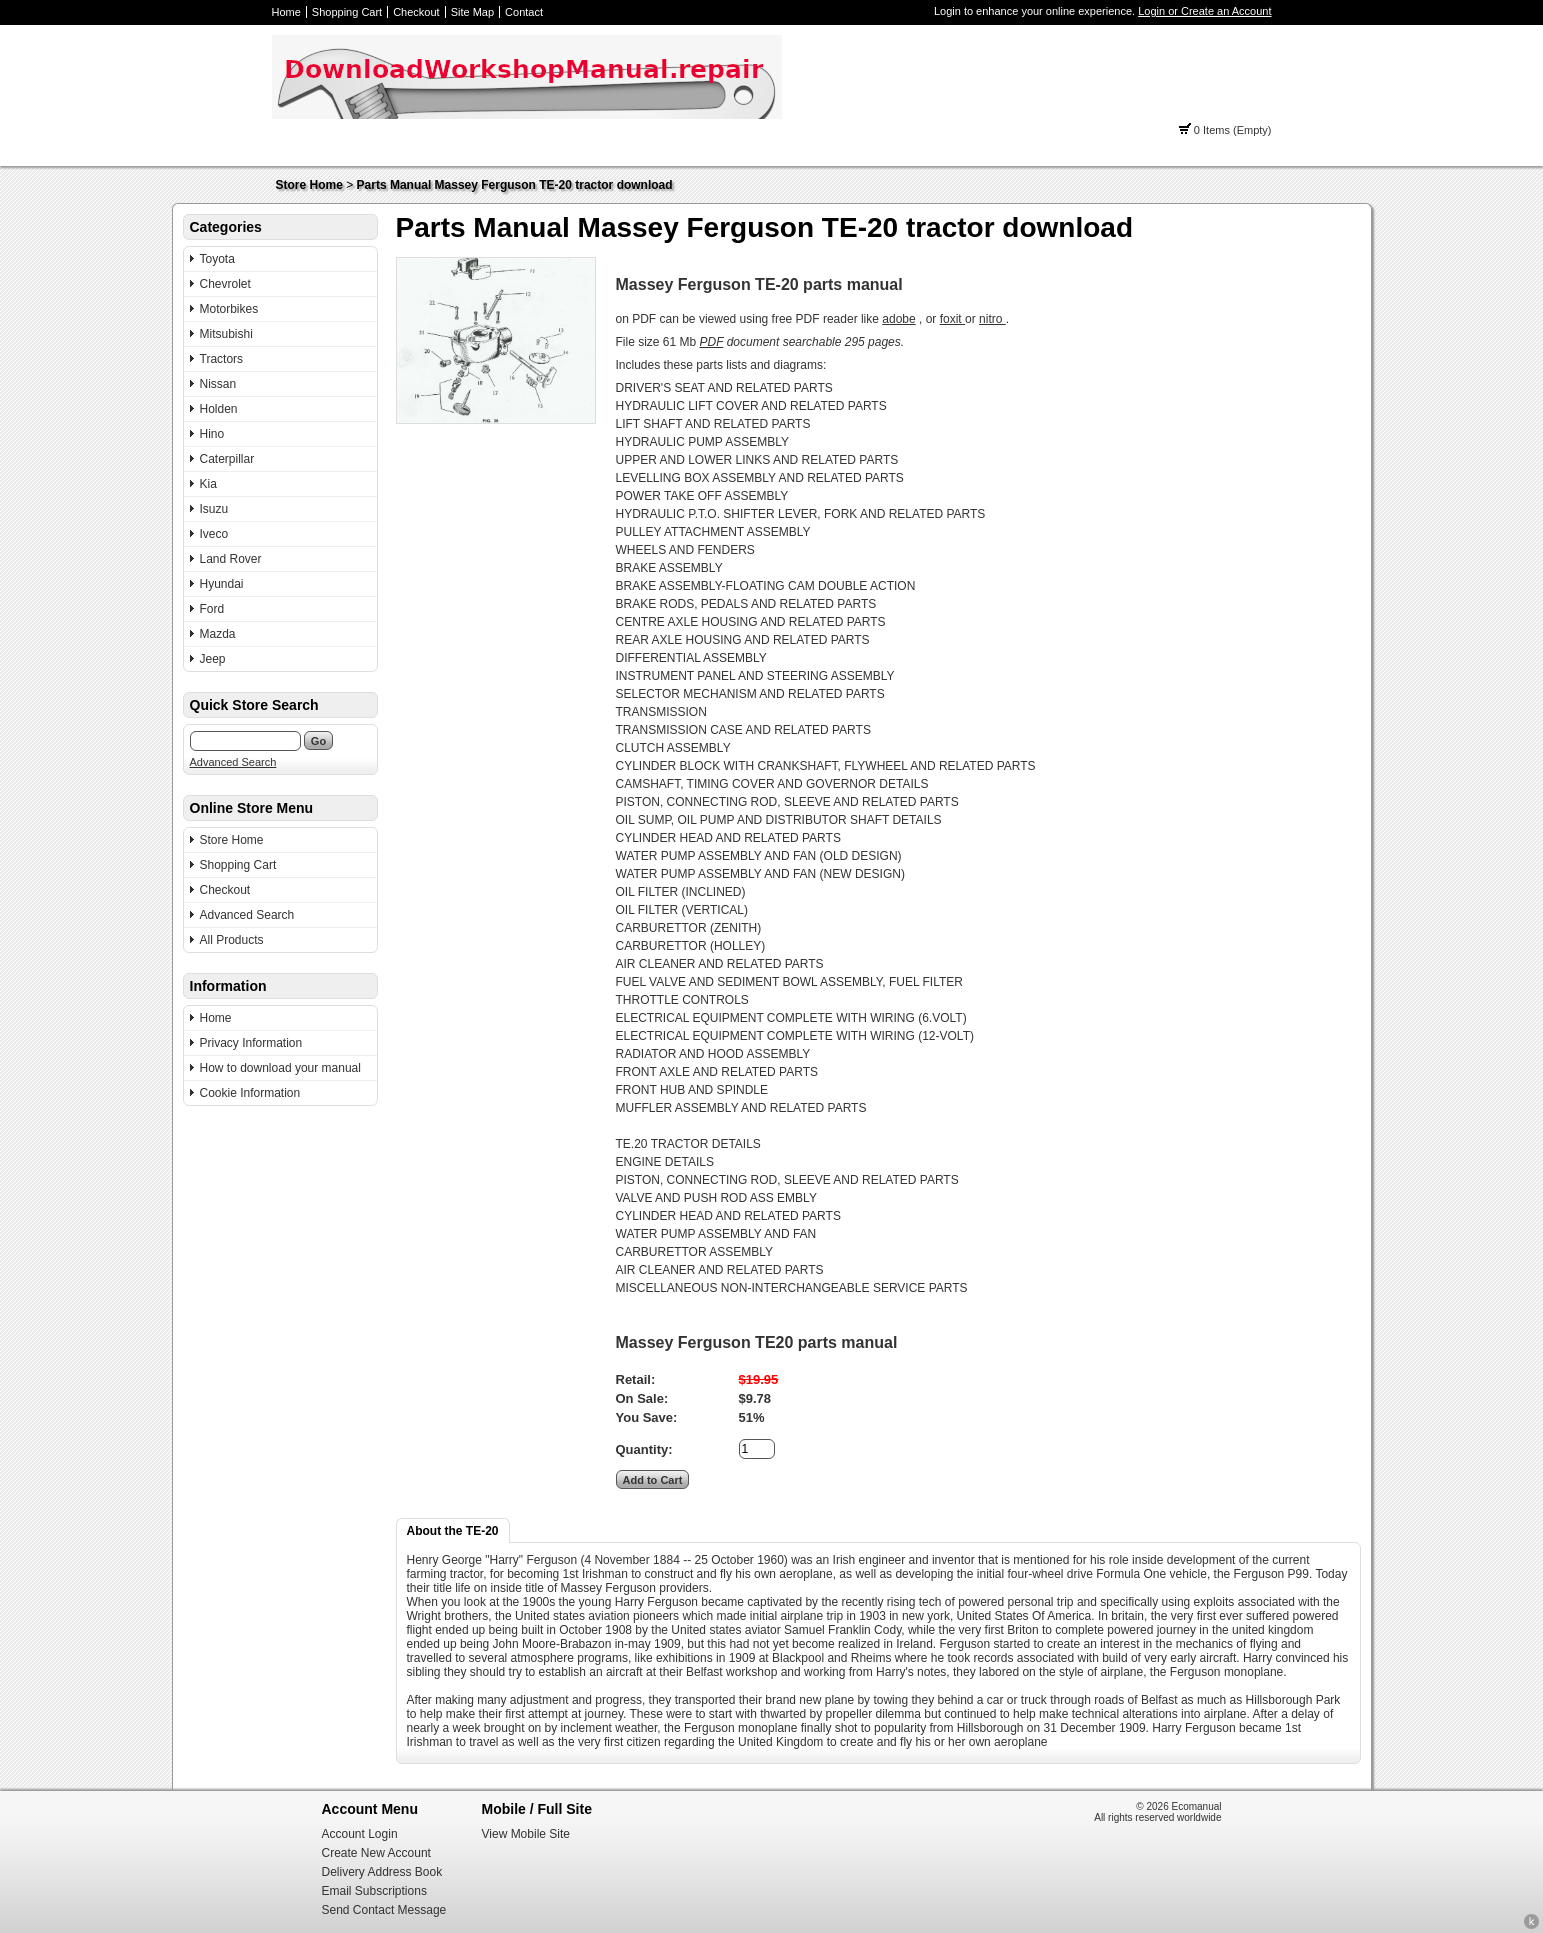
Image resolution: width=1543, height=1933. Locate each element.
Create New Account (376, 1853)
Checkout (416, 12)
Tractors (222, 359)
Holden (219, 409)
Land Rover (231, 559)
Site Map (472, 12)
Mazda (218, 634)
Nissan (218, 384)
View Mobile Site (526, 1834)
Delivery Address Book (382, 1872)
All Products (232, 940)
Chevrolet (225, 284)
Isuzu (214, 509)
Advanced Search (233, 762)
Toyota (217, 259)
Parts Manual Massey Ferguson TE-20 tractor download (515, 185)
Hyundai (222, 584)
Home (286, 12)
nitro (992, 319)
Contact (524, 12)
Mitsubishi (226, 334)
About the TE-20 (453, 1531)
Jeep (213, 659)
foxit (952, 319)
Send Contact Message (384, 1910)
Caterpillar (227, 459)
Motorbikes (229, 309)
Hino (212, 434)
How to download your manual (280, 1068)
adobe (898, 319)
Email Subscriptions (374, 1891)
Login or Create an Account (1204, 11)
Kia (208, 484)
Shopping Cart (347, 12)
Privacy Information (251, 1043)
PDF (712, 342)
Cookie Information (250, 1093)
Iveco (214, 534)
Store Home (309, 185)
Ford (212, 609)
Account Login (360, 1834)
